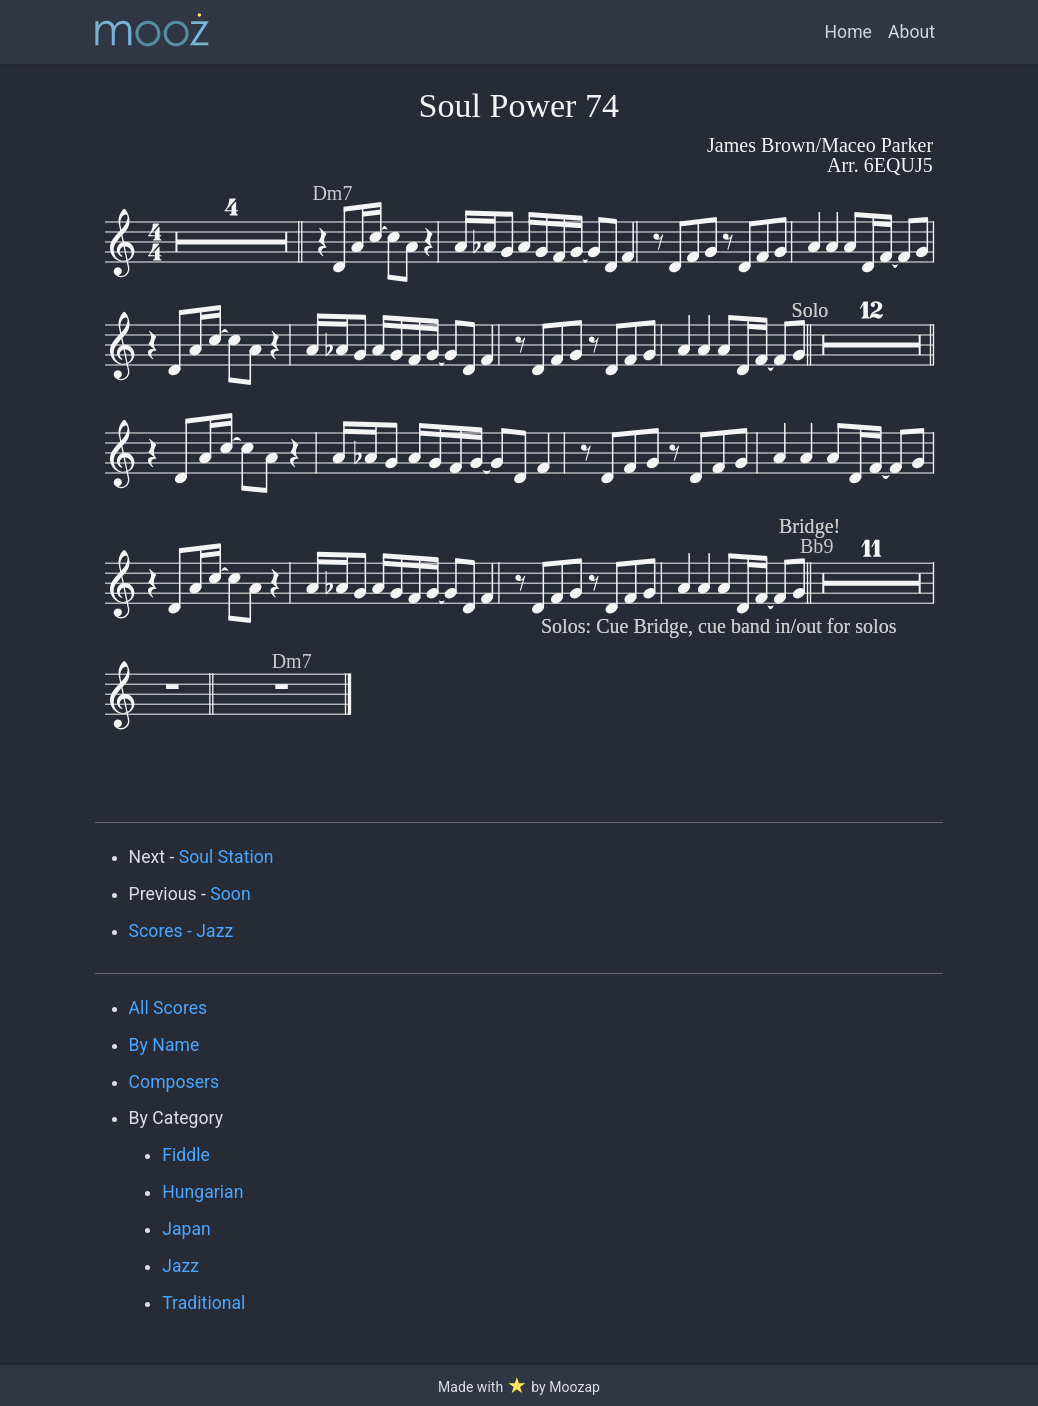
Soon (230, 894)
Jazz (180, 1266)
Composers (174, 1082)
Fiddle (186, 1155)
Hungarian (202, 1192)
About (911, 32)
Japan (186, 1229)
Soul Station (226, 857)
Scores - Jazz (181, 931)
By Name (164, 1045)
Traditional (203, 1303)
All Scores (168, 1008)
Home (848, 32)
